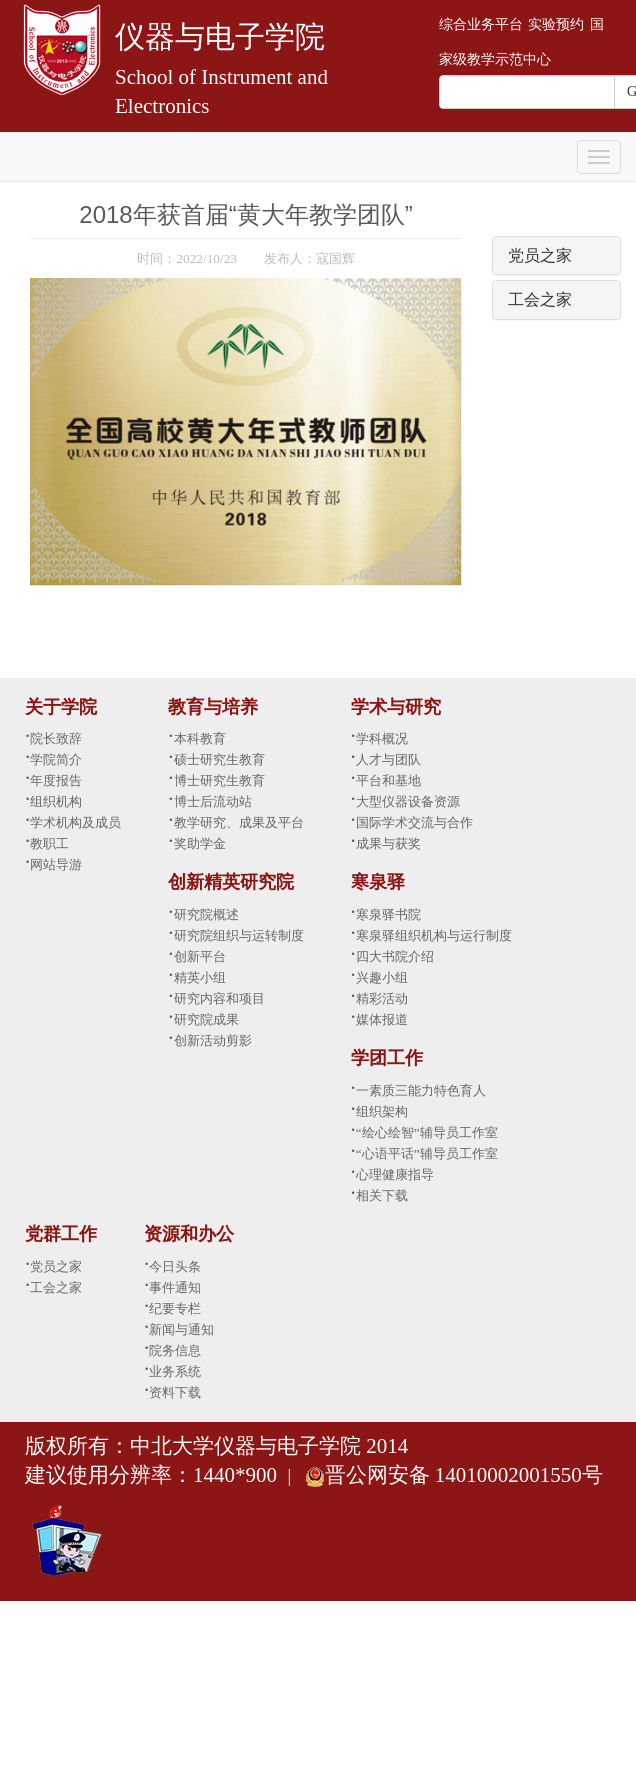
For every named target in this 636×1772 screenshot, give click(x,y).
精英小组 (200, 977)
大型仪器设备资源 (408, 801)
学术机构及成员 (75, 822)
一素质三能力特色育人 (421, 1090)
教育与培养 (213, 707)
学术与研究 (396, 707)
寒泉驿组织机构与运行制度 (434, 935)
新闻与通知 (181, 1329)
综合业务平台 (481, 24)
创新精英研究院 (231, 882)
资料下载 (175, 1392)
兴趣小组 (382, 977)
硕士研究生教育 (219, 759)
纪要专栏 (175, 1308)
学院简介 (56, 759)
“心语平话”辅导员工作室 (427, 1153)
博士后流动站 (213, 801)
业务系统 (175, 1371)
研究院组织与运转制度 (239, 935)
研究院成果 (206, 1019)
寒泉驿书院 (388, 914)
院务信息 (175, 1350)
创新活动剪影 (213, 1040)
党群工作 (61, 1234)
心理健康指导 (395, 1174)
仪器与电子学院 (220, 36)
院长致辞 (56, 738)
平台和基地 (388, 780)
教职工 (49, 843)
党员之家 (540, 255)
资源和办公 (189, 1234)
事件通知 (175, 1287)
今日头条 (175, 1266)
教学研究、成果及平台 (239, 822)
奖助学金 (200, 843)
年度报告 (56, 780)
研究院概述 (206, 914)
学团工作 (387, 1058)
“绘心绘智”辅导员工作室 (427, 1132)
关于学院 (61, 707)
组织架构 (382, 1111)
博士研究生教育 (219, 780)
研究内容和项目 (219, 998)
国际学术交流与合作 (414, 822)
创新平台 (200, 956)
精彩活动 (382, 998)
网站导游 (56, 864)
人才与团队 (388, 759)
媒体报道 (382, 1019)
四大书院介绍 (395, 956)
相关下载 (382, 1195)
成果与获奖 (388, 843)
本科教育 (200, 738)
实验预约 (556, 24)
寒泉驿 (378, 882)
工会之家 (540, 299)
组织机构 (56, 801)
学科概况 (382, 738)
